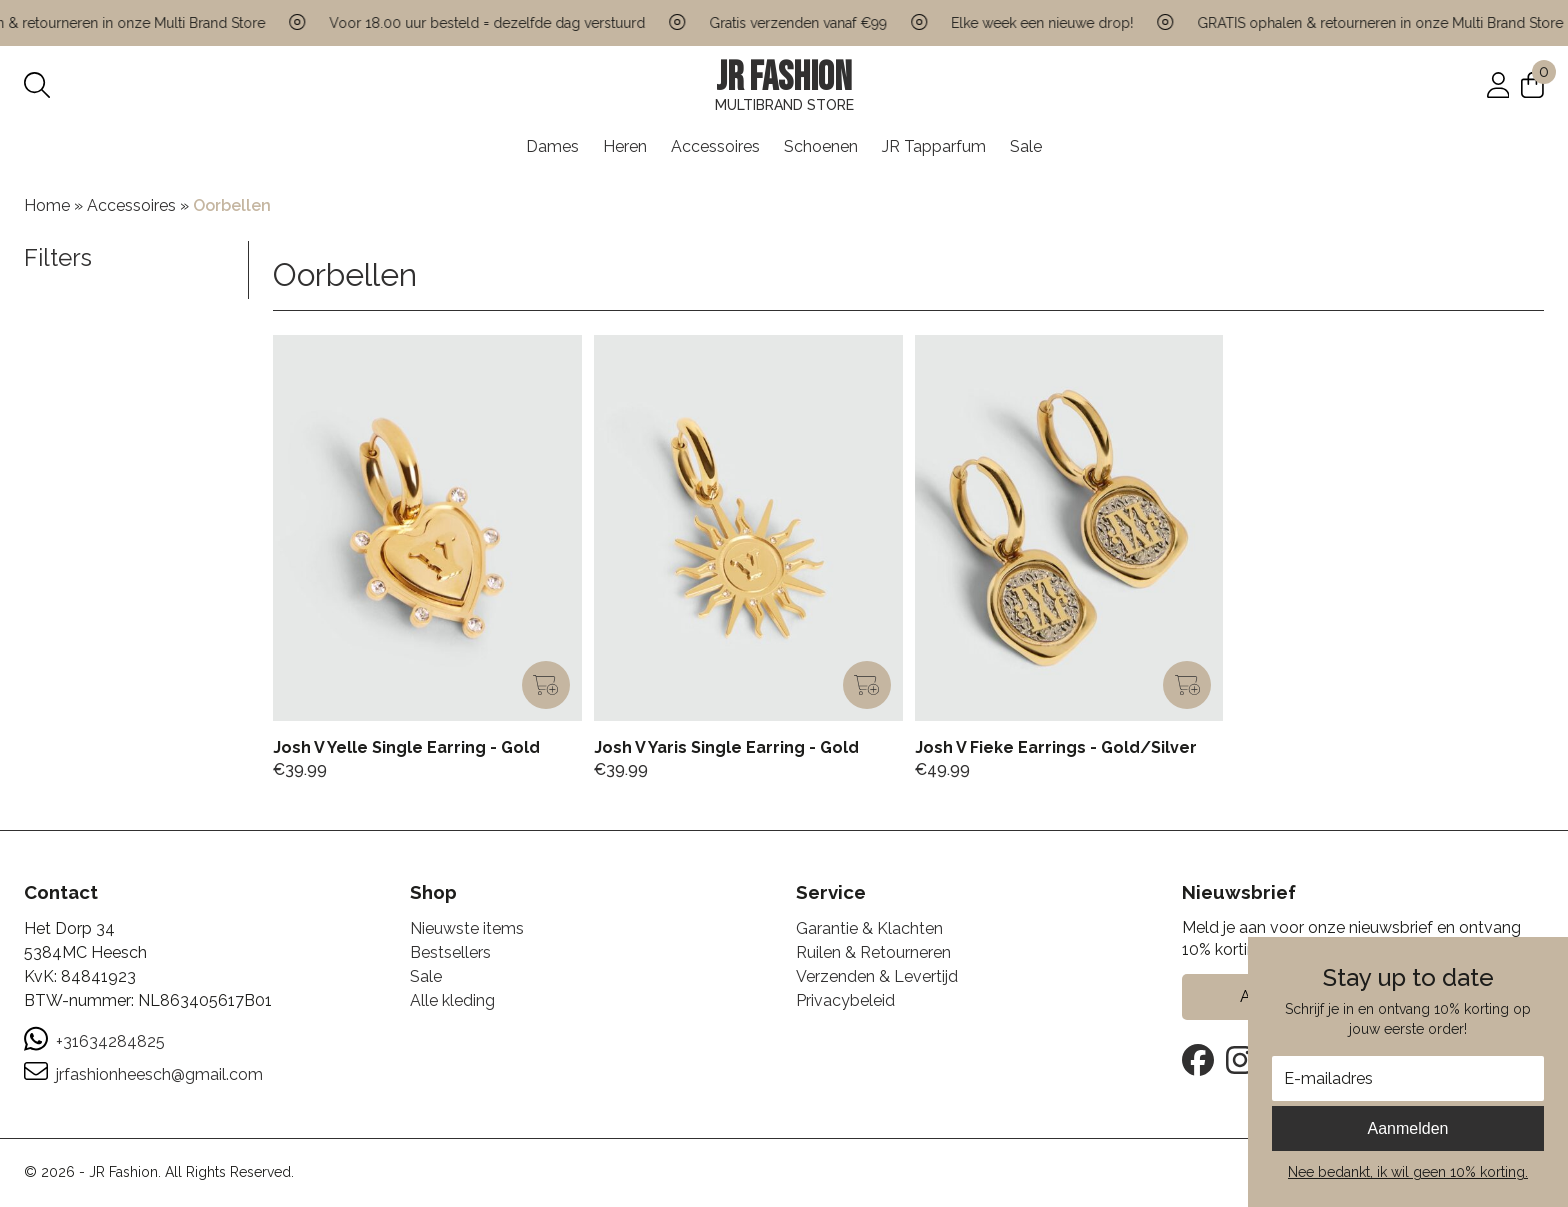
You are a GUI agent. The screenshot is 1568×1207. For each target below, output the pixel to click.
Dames (552, 146)
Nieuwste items (467, 928)
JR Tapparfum (934, 146)
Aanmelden (1408, 1128)
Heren (625, 146)
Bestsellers (450, 952)
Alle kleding (452, 1000)
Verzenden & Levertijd (877, 976)
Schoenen (821, 146)
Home (47, 205)
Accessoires (715, 146)
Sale (1026, 146)
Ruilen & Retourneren (873, 952)
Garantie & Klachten (869, 928)
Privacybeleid (845, 1000)
